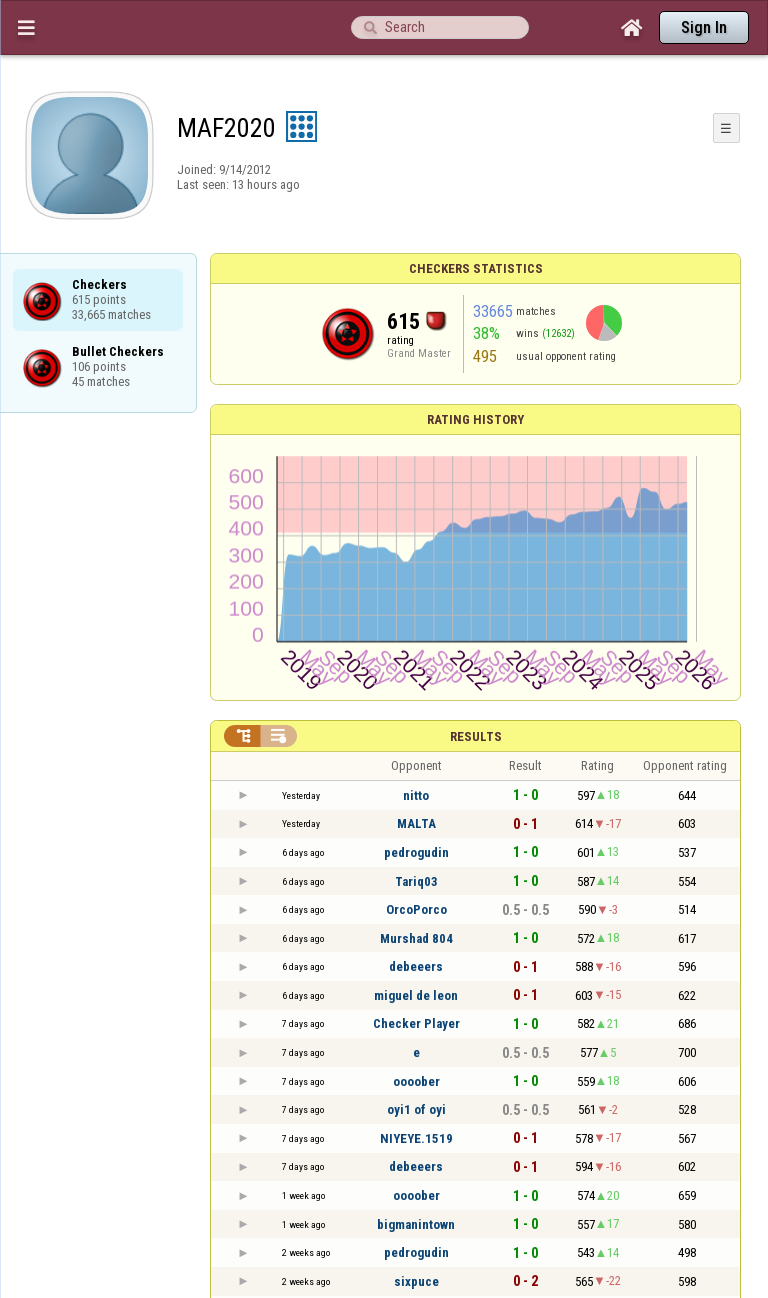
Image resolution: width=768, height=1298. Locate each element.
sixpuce (416, 1281)
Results (476, 736)
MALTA (416, 823)
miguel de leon (416, 995)
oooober (416, 1081)
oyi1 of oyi (416, 1109)
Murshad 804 (416, 938)
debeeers (416, 966)
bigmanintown (416, 1224)
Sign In (704, 27)
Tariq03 (416, 881)
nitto (416, 795)
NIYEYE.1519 (416, 1138)
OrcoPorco (416, 909)
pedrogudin (416, 852)
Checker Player (416, 1023)
